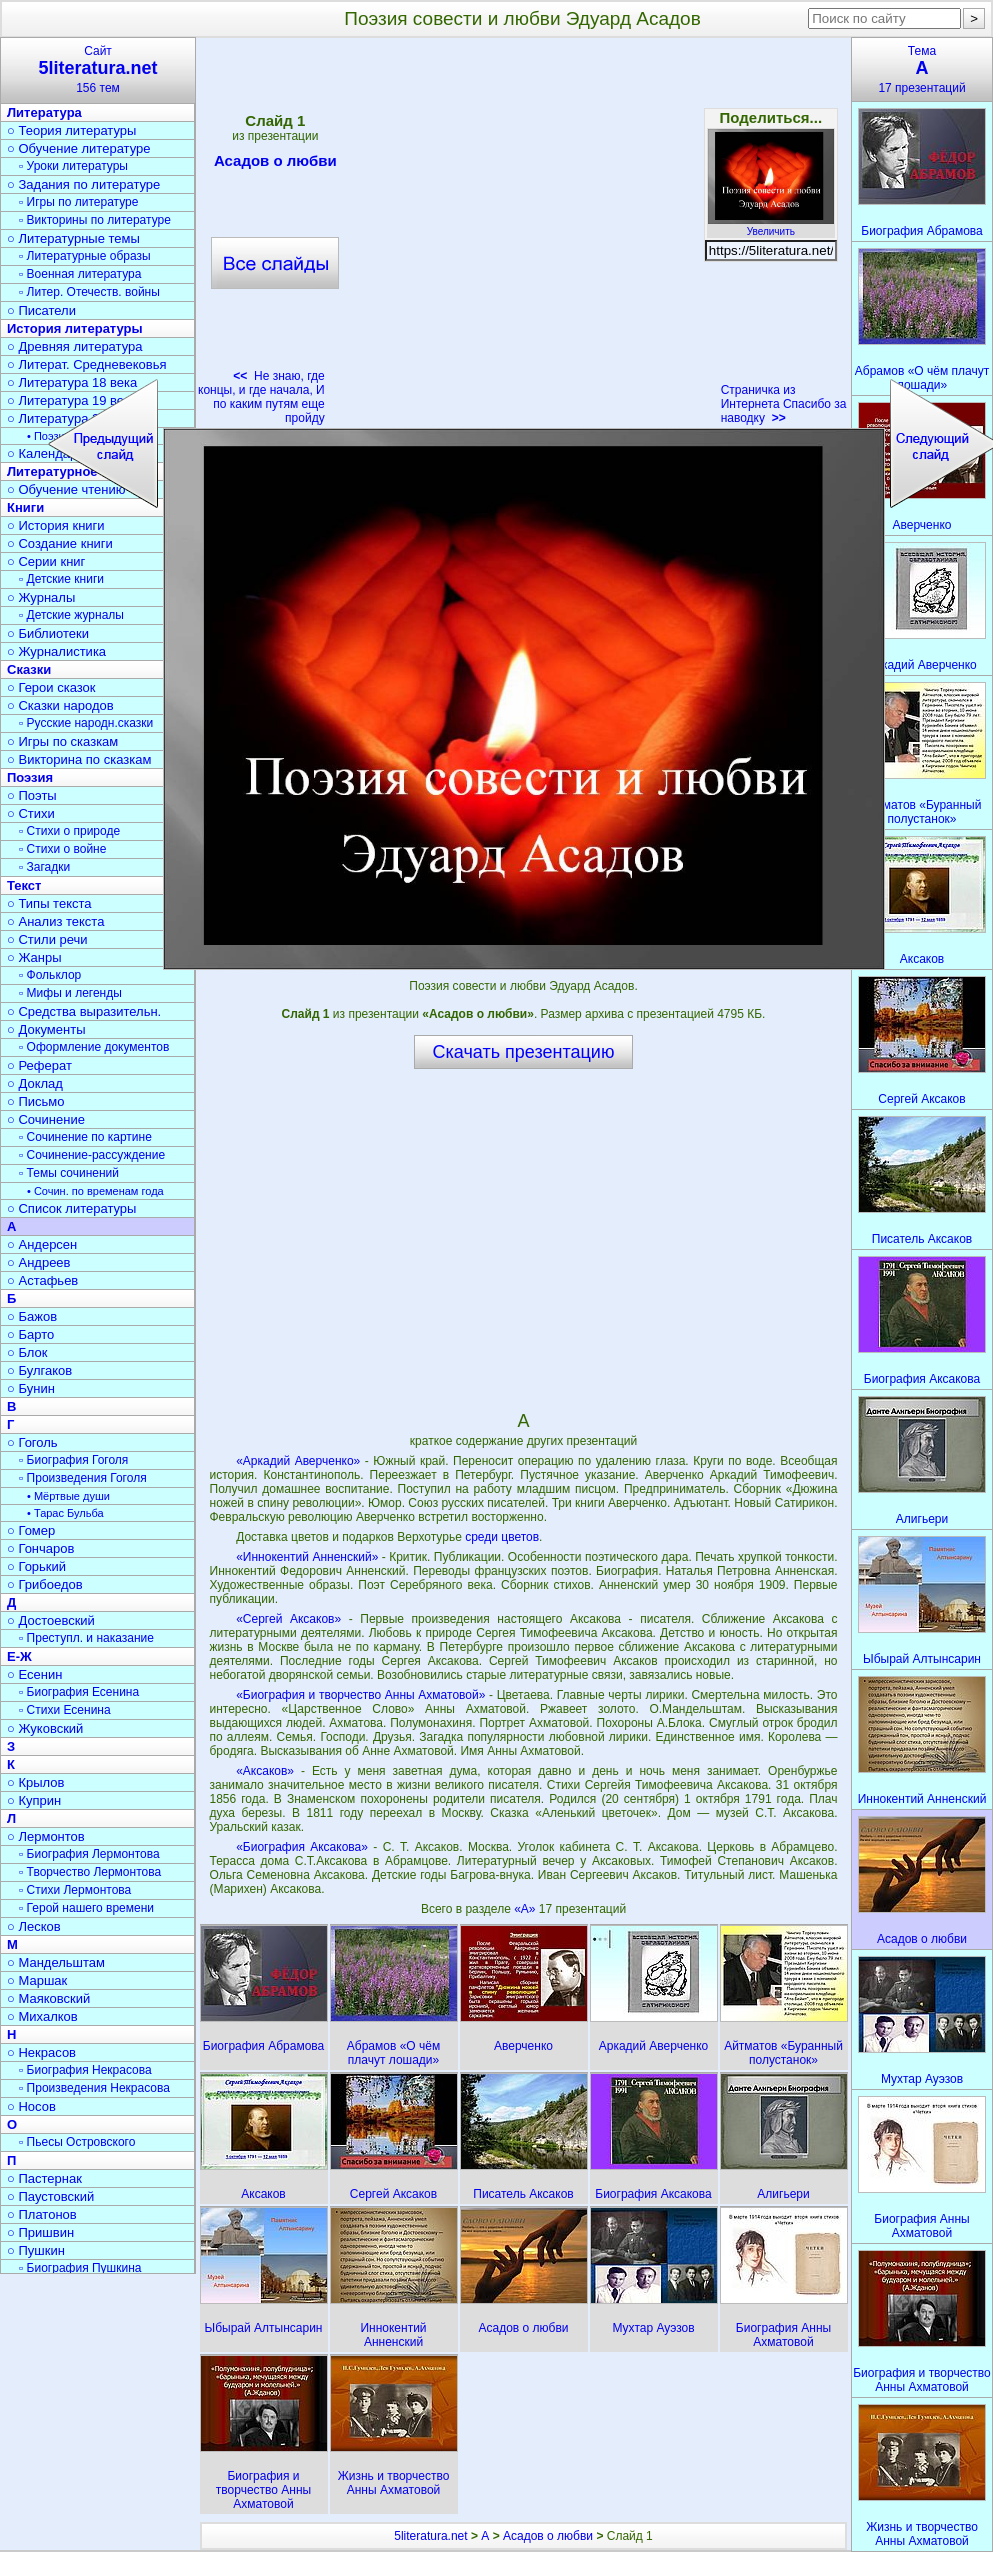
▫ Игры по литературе (78, 202)
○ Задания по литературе (83, 184)
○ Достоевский (51, 1620)
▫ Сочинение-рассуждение (92, 1155)
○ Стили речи (47, 939)
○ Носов (31, 2106)
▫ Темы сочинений (69, 1173)
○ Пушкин (36, 2250)
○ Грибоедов (45, 1584)
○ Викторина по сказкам (79, 759)
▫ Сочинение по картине (85, 1137)
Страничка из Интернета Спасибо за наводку (784, 404)
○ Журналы (41, 597)
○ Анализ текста (55, 921)
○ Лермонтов (46, 1836)
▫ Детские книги (61, 579)
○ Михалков (42, 2016)
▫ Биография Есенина (79, 1692)
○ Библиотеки (48, 633)
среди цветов (502, 1537)
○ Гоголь (32, 1442)
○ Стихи (31, 813)
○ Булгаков (39, 1370)
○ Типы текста (49, 903)
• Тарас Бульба (65, 1513)
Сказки (29, 669)
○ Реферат (39, 1065)
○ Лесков (34, 1926)
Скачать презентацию (524, 1052)
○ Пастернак (44, 2178)
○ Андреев (39, 1262)
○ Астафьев (42, 1280)
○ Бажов (32, 1316)
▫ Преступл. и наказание (86, 1638)
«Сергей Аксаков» (288, 1619)
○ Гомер (31, 1530)
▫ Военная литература (80, 274)
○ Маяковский (48, 1998)
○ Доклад (35, 1083)
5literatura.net (430, 2536)
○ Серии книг (46, 561)
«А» (526, 1909)
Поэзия (30, 777)
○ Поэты (32, 795)
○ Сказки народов (60, 705)
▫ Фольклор (50, 975)
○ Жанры (34, 957)
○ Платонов (42, 2214)
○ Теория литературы (71, 130)
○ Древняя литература (74, 346)
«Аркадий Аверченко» (298, 1461)
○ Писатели (41, 310)
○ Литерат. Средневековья (87, 364)
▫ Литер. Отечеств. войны (89, 292)
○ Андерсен (42, 1244)
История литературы (75, 328)
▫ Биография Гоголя (73, 1460)
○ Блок (27, 1352)
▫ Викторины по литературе (95, 220)
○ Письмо (36, 1101)
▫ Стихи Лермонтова (75, 1890)
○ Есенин (34, 1674)
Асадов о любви (548, 2536)
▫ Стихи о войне (62, 849)
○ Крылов (35, 1782)
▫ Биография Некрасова (85, 2070)
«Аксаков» (265, 1771)
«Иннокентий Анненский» (307, 1557)
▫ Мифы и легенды (70, 993)
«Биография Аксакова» (302, 1847)
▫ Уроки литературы (73, 166)
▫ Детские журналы (71, 615)
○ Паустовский (50, 2196)
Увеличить (771, 226)
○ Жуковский (45, 1728)
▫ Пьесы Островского (77, 2142)
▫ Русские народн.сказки (86, 723)
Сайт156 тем (98, 69)
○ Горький (36, 1566)
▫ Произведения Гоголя (83, 1478)
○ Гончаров (40, 1548)
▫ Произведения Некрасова (94, 2088)
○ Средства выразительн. (84, 1011)
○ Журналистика (56, 651)
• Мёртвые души (68, 1496)
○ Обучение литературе (79, 148)
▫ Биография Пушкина (80, 2268)
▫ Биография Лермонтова (89, 1854)
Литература (44, 112)
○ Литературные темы (73, 238)
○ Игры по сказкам (62, 741)
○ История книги (56, 525)
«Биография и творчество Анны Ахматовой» (360, 1695)
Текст (24, 885)
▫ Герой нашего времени (86, 1908)
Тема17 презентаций (922, 69)
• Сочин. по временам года (95, 1191)
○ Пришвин (40, 2232)
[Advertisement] (523, 1239)
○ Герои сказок (51, 687)
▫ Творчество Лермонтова (90, 1872)
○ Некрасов (41, 2052)
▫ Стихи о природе (69, 831)
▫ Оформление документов (94, 1047)
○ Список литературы (71, 1208)
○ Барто (30, 1334)
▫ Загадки (44, 867)
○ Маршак (37, 1980)
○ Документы (46, 1029)
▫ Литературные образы (85, 256)
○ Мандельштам (56, 1962)
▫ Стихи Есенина (65, 1710)
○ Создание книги (60, 543)
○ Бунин (31, 1388)
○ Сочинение (46, 1119)
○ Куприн (34, 1800)
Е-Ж (19, 1656)
